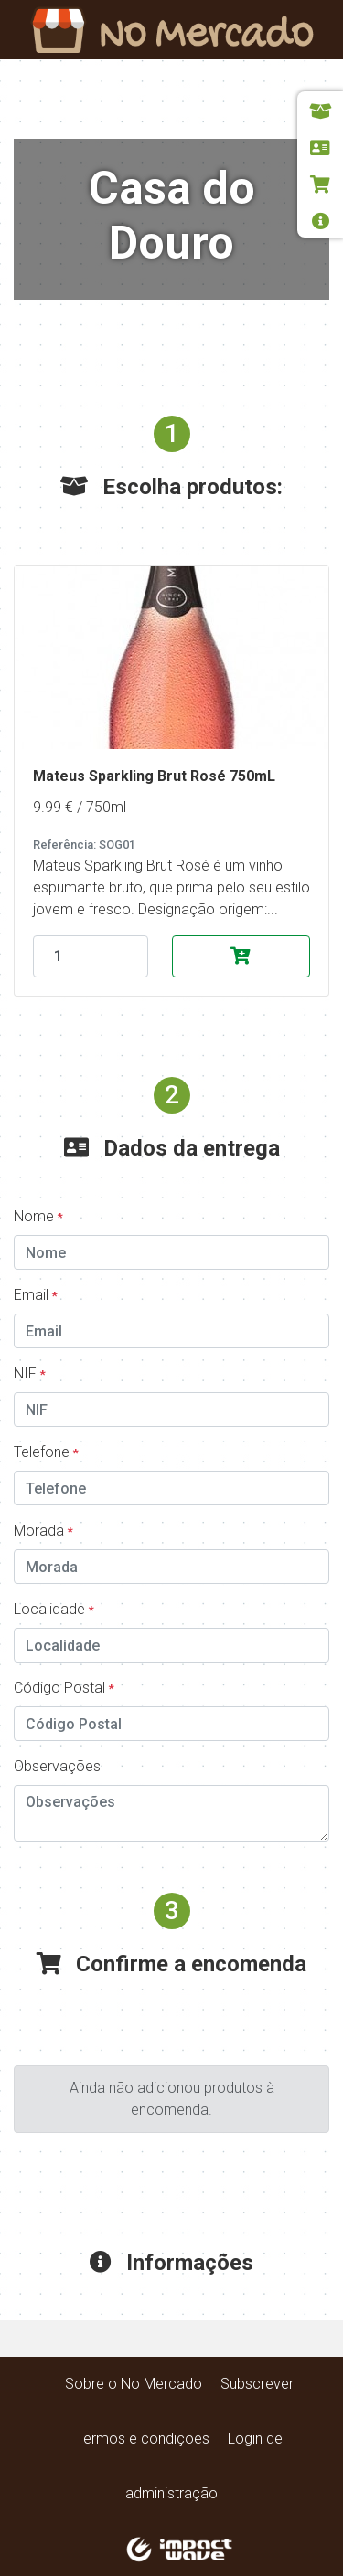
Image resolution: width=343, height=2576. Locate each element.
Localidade (54, 1609)
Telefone (46, 1452)
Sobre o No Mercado (133, 2383)
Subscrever (257, 2383)
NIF (30, 1373)
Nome (38, 1216)
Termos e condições (142, 2438)
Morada (43, 1530)
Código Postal (64, 1687)
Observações (57, 1766)
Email (36, 1295)
